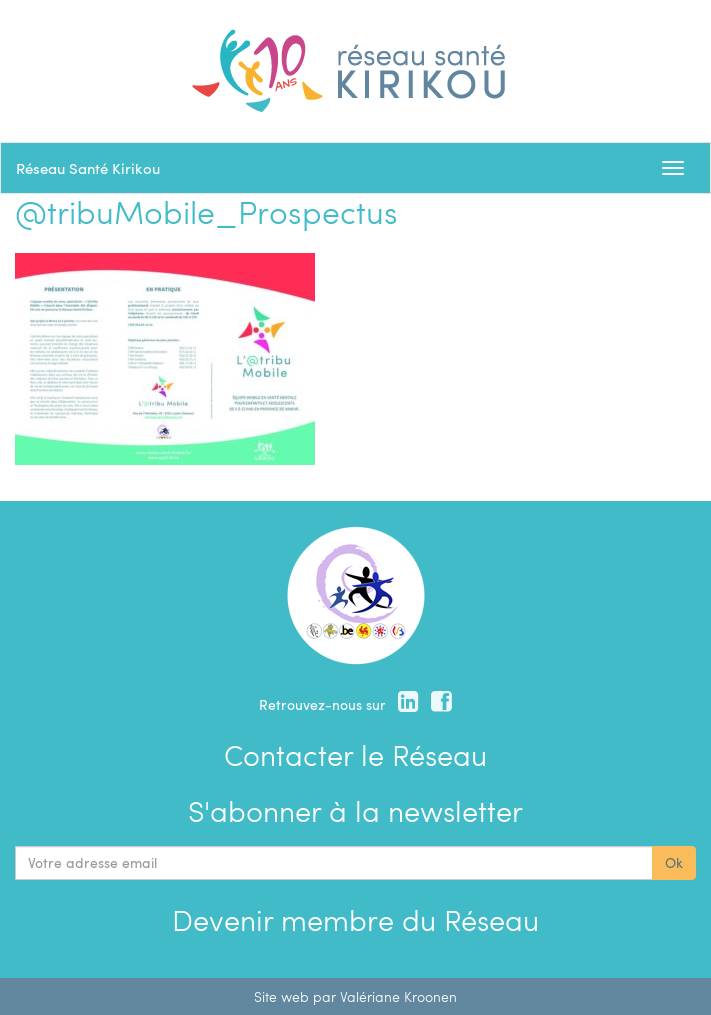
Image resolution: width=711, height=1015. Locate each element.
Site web (281, 996)
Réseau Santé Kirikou (88, 168)
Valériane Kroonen (398, 996)
